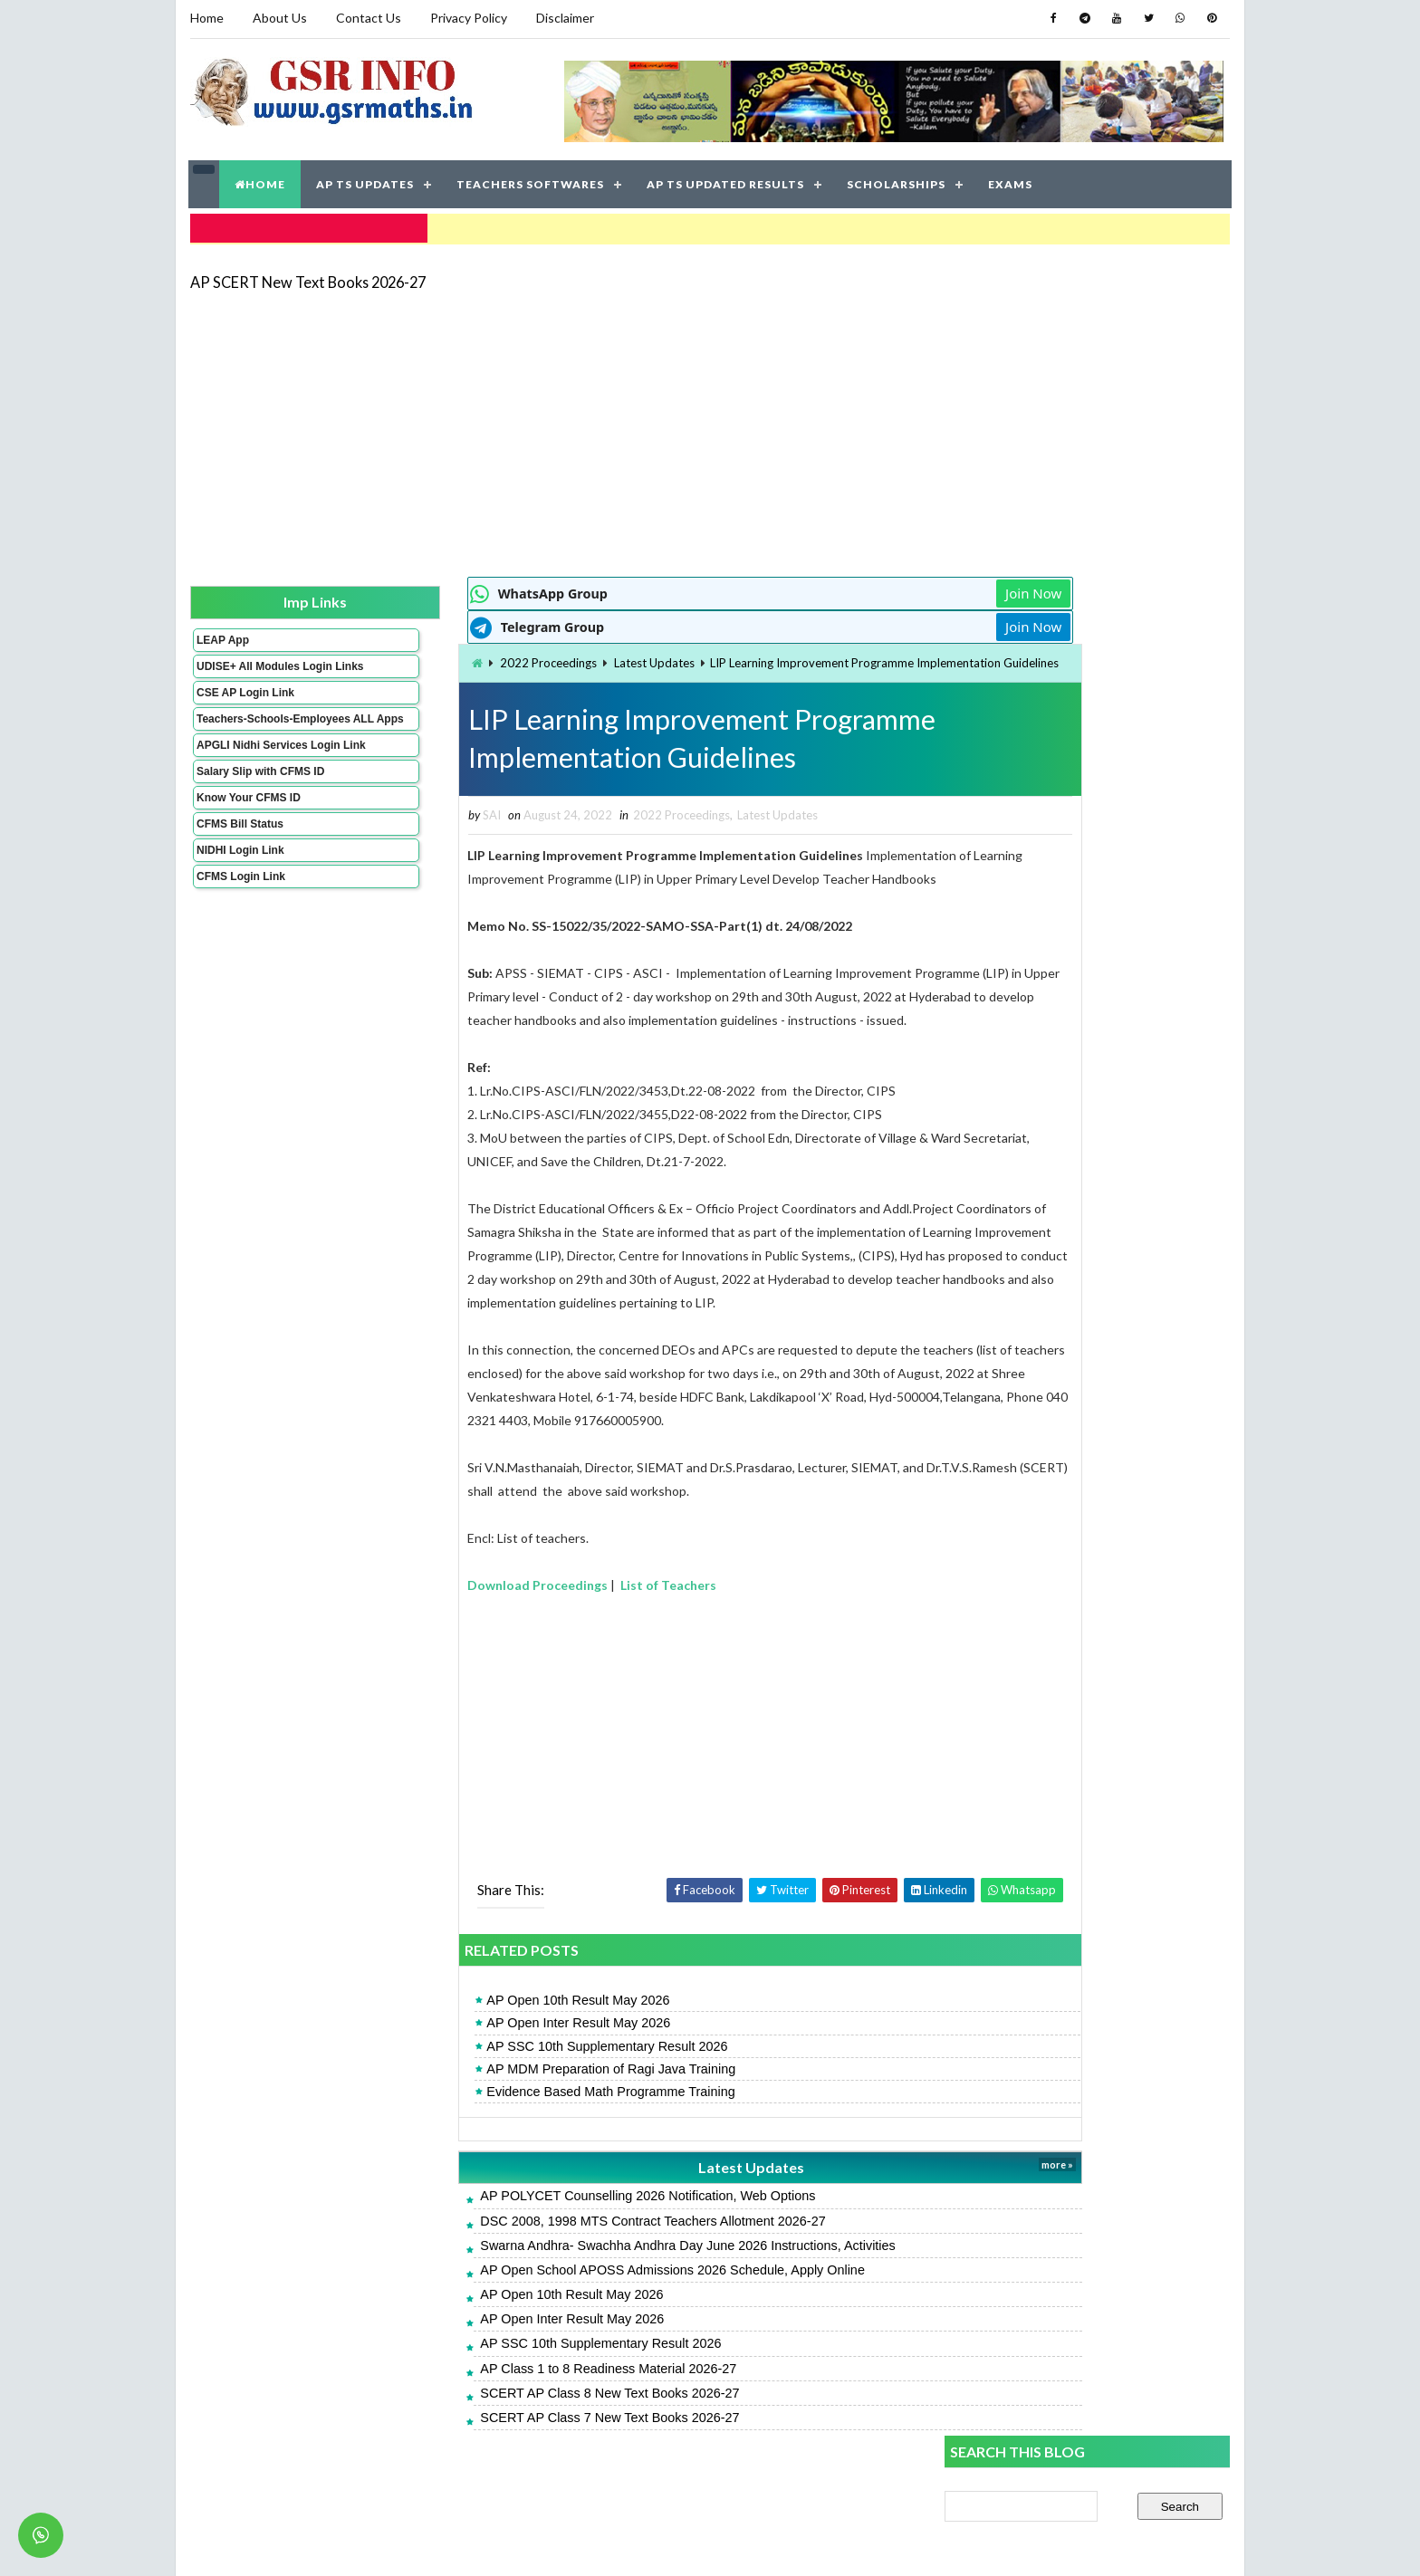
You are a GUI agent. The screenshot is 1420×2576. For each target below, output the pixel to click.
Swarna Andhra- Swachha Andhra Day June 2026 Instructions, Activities (586, 2286)
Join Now (880, 588)
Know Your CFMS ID (248, 830)
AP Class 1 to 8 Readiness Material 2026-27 (507, 2409)
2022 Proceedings (446, 658)
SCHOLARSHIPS (897, 180)
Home (206, 17)
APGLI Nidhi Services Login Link (251, 771)
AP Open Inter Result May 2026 (478, 2063)
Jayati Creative (624, 2544)
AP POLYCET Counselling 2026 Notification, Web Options (547, 2236)
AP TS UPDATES (366, 180)
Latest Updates (553, 658)
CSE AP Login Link (244, 700)
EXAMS (1011, 180)
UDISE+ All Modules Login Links (247, 667)
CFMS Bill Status (239, 856)
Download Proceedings (437, 1625)
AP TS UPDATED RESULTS (726, 180)
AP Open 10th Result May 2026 (477, 2041)
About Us (279, 17)
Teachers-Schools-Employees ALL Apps (251, 732)
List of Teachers (568, 1625)
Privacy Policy (467, 17)
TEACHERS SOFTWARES (531, 180)
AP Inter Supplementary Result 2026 (1050, 1464)
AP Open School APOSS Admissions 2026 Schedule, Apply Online (571, 2310)
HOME (260, 180)
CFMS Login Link (240, 909)
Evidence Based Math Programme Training (510, 2132)
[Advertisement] (710, 427)
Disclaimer (564, 17)
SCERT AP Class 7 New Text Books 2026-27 (508, 2458)
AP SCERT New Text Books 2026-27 (307, 275)
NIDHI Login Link (239, 882)
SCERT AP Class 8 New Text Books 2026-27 (508, 2434)
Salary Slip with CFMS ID (259, 804)
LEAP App (222, 634)
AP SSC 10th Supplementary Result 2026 (506, 2087)
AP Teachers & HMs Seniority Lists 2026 (1060, 1505)
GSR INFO (360, 2544)
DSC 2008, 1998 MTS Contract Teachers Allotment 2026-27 (551, 2262)
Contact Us (367, 17)
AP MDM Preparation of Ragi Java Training (510, 2109)
